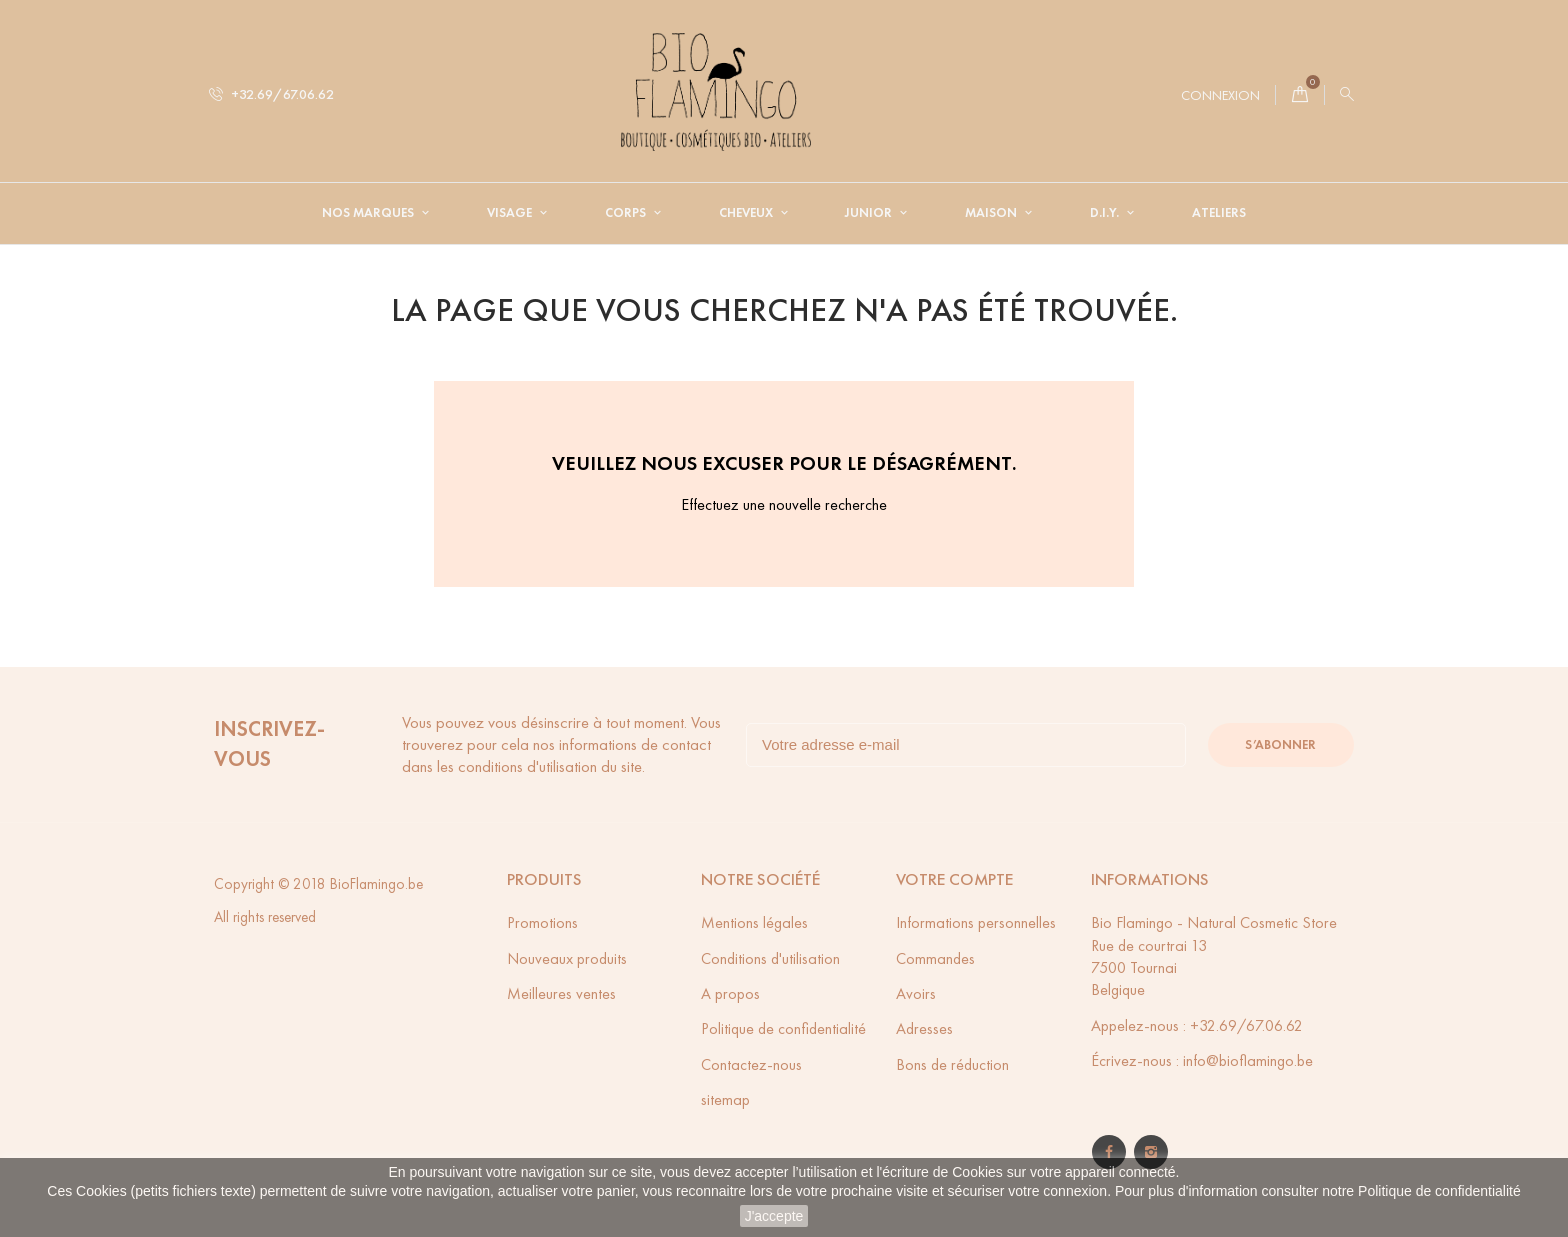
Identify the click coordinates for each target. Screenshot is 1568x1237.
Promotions (542, 922)
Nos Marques (369, 213)
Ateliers (1219, 213)
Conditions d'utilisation (770, 958)
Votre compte (954, 879)
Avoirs (916, 993)
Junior (870, 213)
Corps (627, 213)
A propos (730, 993)
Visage (511, 213)
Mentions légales (754, 922)
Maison (992, 213)
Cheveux (747, 213)
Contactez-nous (751, 1064)
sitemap (725, 1099)
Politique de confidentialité (1439, 1191)
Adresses (924, 1028)
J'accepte (774, 1216)
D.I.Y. (1106, 213)
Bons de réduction (952, 1064)
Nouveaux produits (567, 958)
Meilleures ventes (561, 993)
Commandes (935, 958)
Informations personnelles (976, 922)
